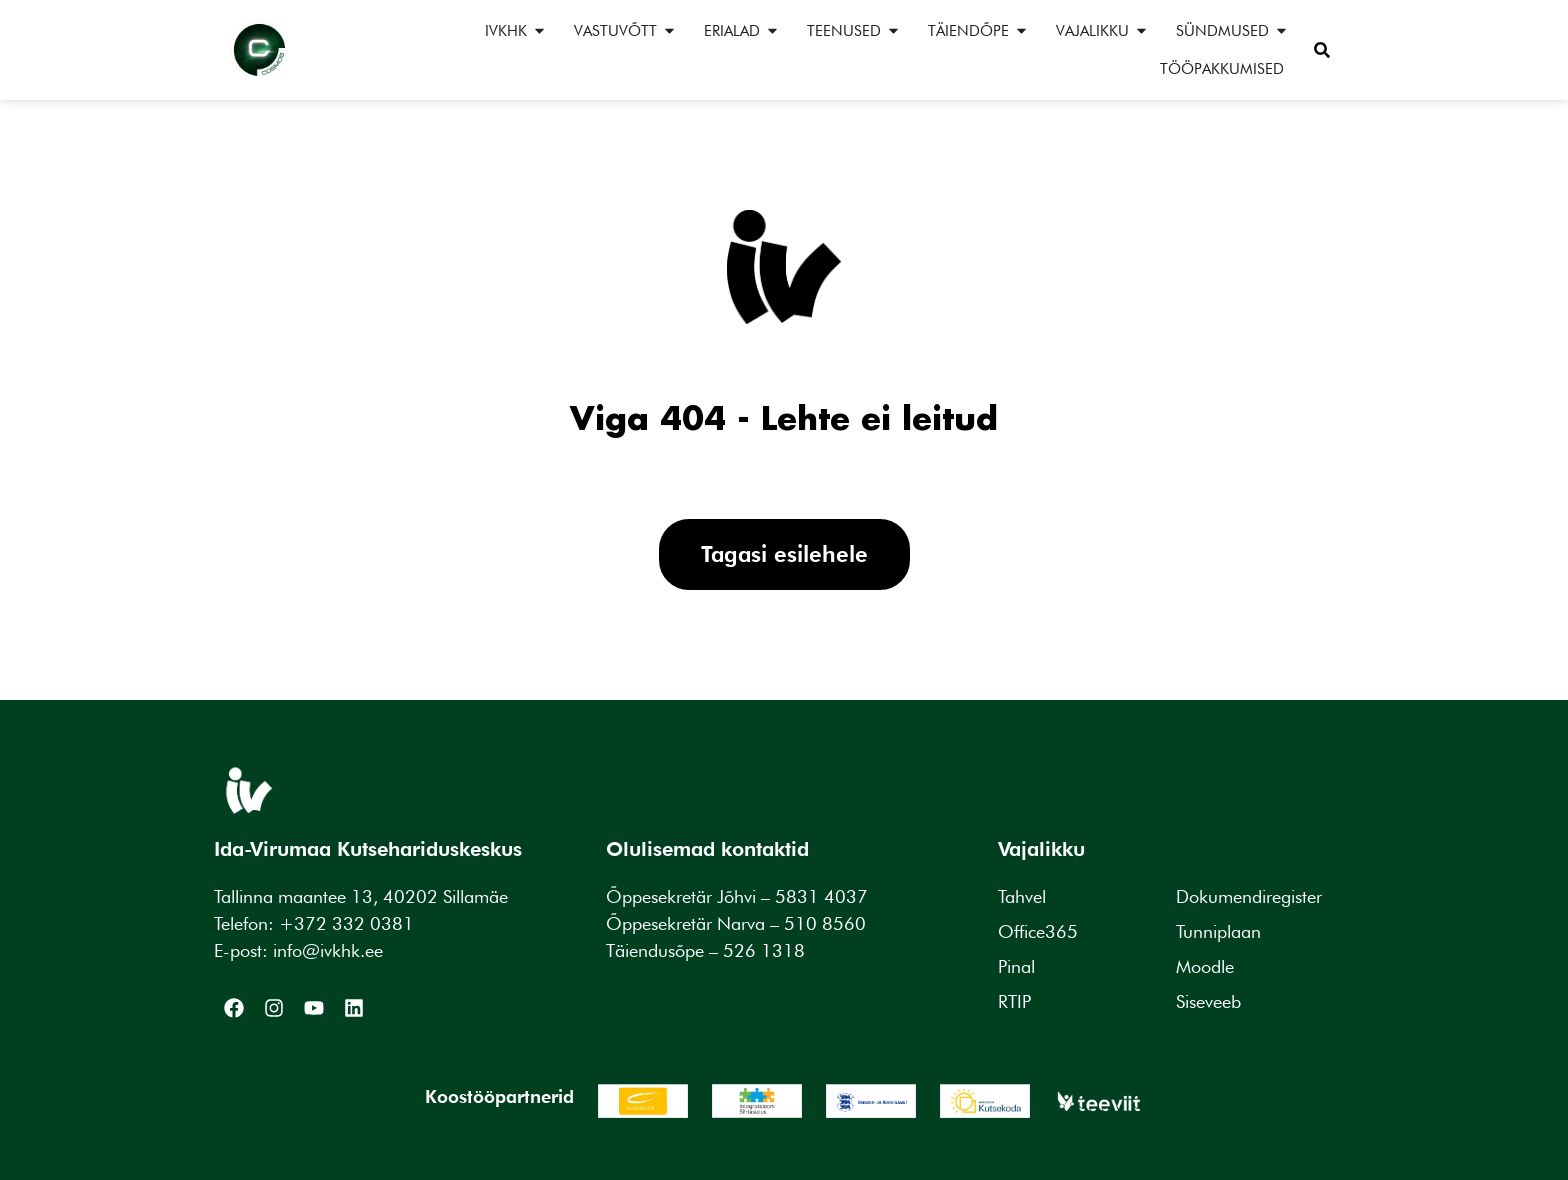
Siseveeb (1208, 1001)
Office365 (1038, 931)
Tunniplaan (1218, 931)
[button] (1322, 50)
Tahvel (1022, 896)
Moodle (1205, 966)
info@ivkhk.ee (328, 950)
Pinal (1016, 966)
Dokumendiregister (1249, 896)
